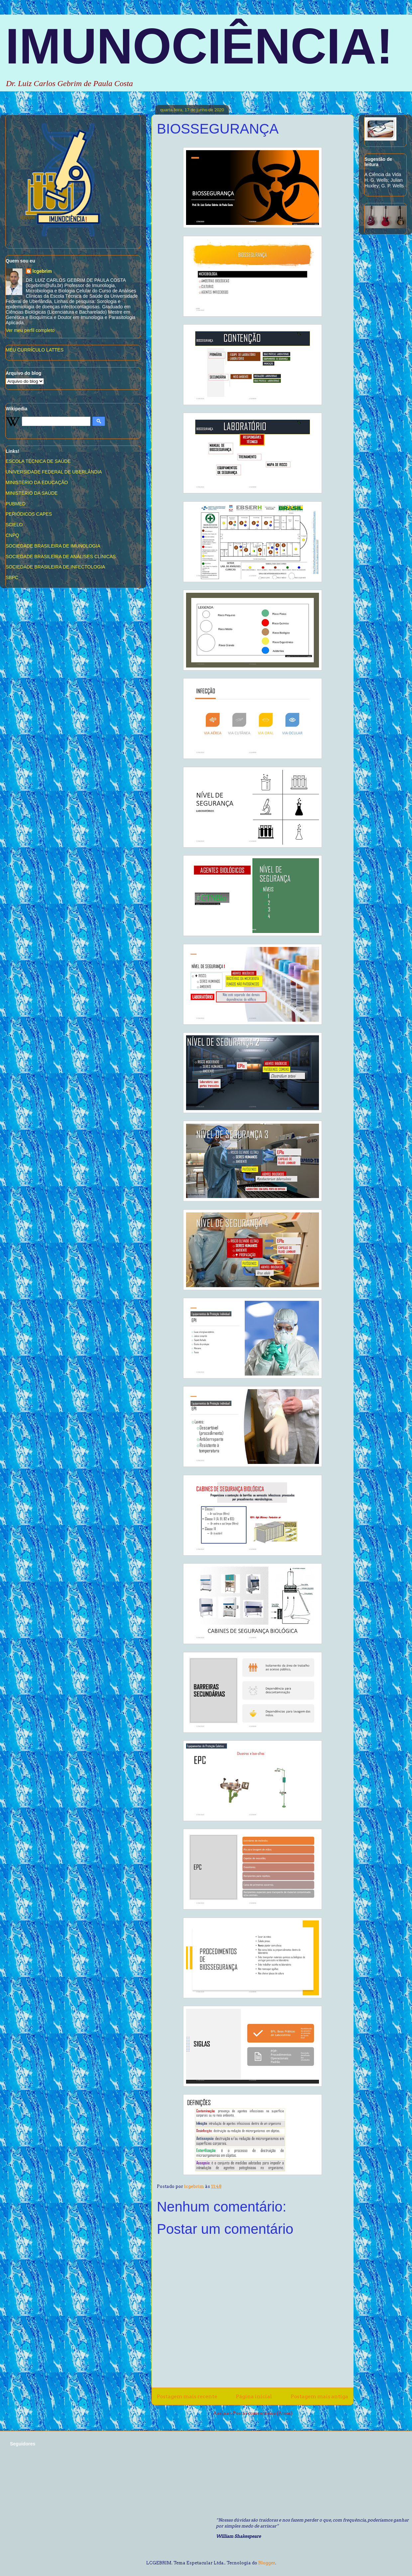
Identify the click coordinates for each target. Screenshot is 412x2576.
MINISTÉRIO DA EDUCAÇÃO (37, 482)
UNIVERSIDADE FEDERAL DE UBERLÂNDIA (54, 471)
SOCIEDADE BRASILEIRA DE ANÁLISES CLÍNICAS (61, 556)
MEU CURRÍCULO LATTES (34, 350)
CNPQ (12, 535)
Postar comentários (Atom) (262, 2413)
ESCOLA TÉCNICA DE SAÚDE (38, 461)
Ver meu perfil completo (30, 330)
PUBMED (16, 503)
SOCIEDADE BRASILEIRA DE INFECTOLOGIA (55, 566)
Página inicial (254, 2396)
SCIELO (14, 524)
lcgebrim (42, 271)
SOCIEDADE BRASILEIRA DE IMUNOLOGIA (53, 546)
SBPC (12, 577)
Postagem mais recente (187, 2396)
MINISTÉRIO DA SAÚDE (31, 493)
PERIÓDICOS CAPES (29, 514)
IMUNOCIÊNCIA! (199, 46)
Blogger (266, 2562)
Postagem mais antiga (319, 2396)
